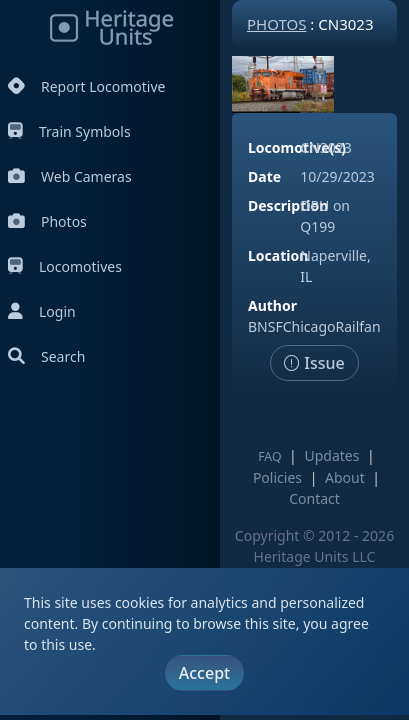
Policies (277, 477)
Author (272, 305)
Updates (331, 455)
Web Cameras (70, 176)
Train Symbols (69, 131)
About (345, 477)
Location (278, 255)
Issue (314, 363)
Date (264, 176)
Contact (314, 498)
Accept (204, 673)
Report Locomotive (86, 86)
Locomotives (65, 266)
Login (42, 311)
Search (46, 356)
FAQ (269, 456)
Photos (47, 221)
